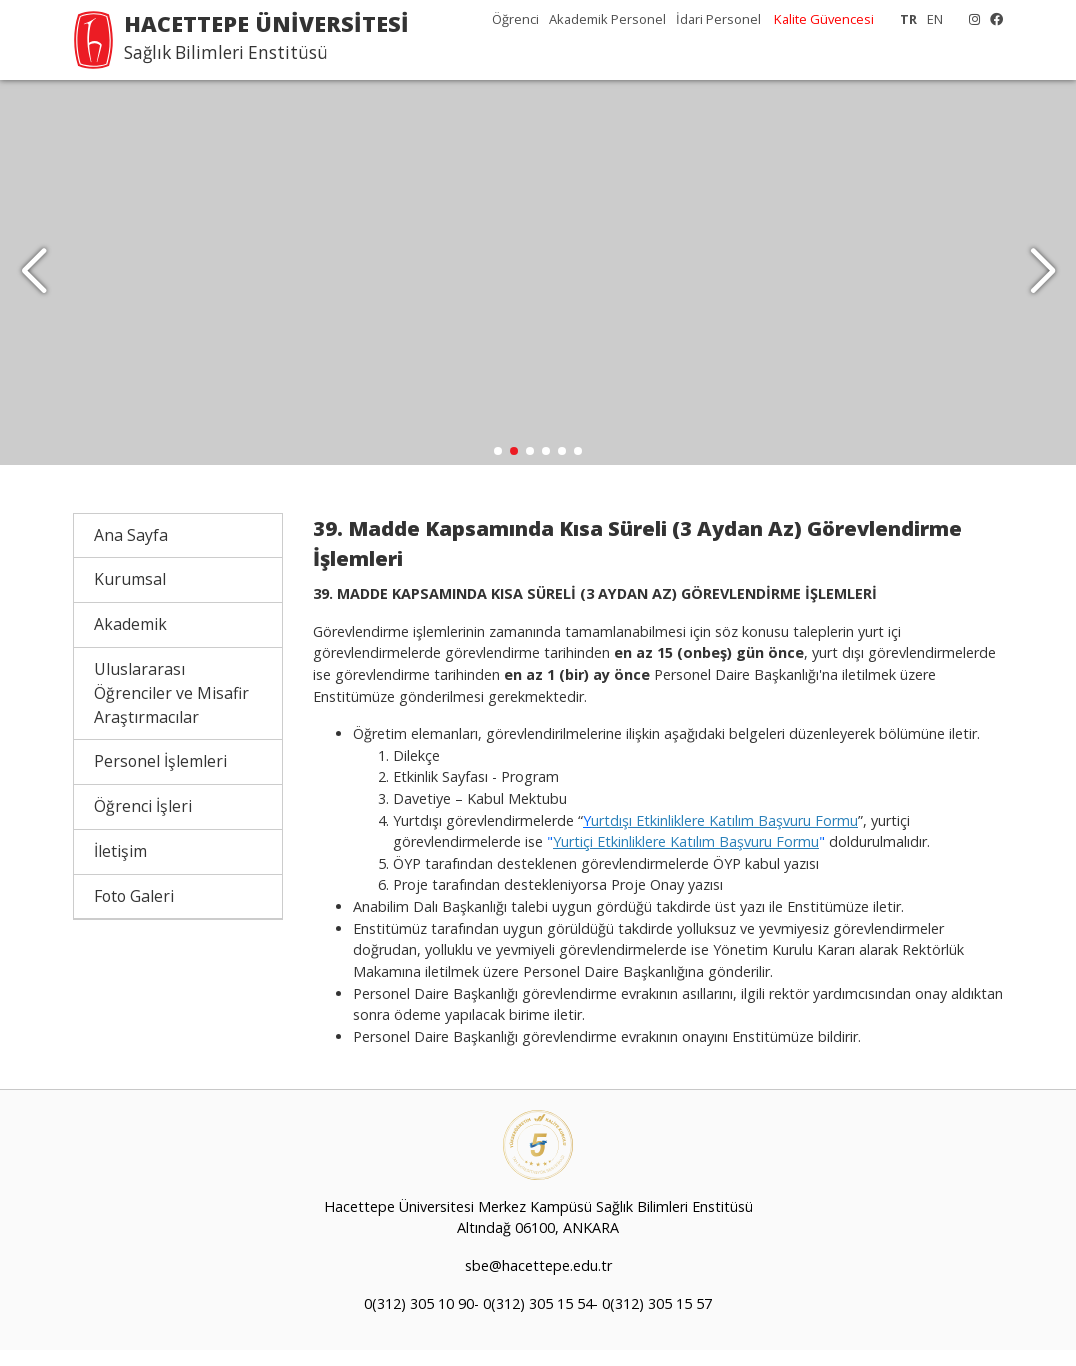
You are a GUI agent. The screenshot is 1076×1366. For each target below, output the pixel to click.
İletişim (120, 866)
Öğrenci (515, 19)
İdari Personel (718, 19)
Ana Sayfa (131, 550)
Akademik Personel (607, 19)
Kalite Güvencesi (824, 19)
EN (935, 19)
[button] (1042, 280)
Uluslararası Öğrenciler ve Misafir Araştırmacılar (171, 708)
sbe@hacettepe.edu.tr (538, 1281)
